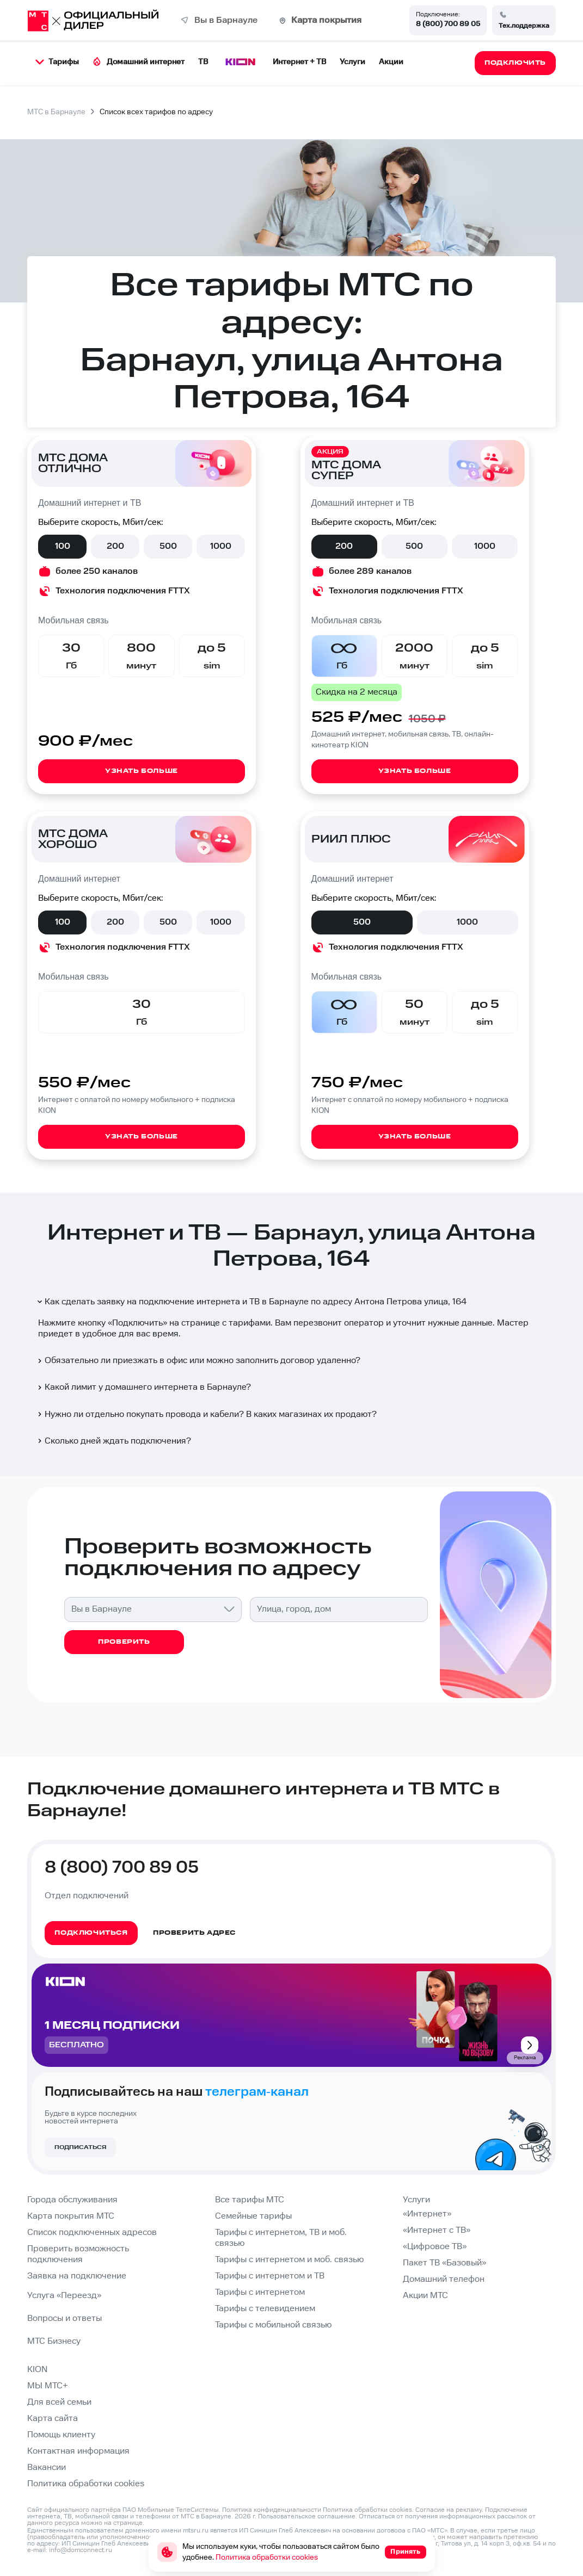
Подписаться (80, 2147)
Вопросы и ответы (64, 2318)
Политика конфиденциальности (271, 2510)
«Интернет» (427, 2214)
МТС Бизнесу (54, 2341)
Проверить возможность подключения (78, 2254)
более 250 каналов (97, 571)
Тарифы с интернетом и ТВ (269, 2276)
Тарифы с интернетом (260, 2292)
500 (168, 546)
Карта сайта (52, 2418)
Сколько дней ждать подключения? (113, 1441)
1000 (220, 546)
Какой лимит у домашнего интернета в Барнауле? (143, 1387)
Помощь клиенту (61, 2435)
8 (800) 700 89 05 (448, 24)
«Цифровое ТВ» (435, 2246)
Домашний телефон (443, 2279)
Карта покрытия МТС (70, 2216)
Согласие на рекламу (448, 2510)
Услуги (352, 62)
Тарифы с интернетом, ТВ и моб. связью (281, 2238)
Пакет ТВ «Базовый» (444, 2263)
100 (62, 546)
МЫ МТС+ (47, 2386)
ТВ (203, 62)
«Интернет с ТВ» (436, 2230)
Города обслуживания (72, 2200)
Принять (405, 2552)
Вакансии (46, 2467)
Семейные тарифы (253, 2216)
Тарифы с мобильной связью (273, 2325)
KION (37, 2369)
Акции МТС (425, 2295)
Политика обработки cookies (85, 2484)
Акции (391, 62)
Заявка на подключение (76, 2276)
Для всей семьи (59, 2402)
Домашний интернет (139, 61)
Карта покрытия (326, 20)
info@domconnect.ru (80, 2550)
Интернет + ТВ (299, 62)
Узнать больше (141, 771)
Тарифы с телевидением (265, 2308)
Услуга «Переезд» (64, 2295)
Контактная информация (78, 2451)
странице (128, 2523)
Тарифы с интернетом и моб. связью (289, 2260)
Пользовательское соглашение (306, 2516)
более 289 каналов (370, 571)
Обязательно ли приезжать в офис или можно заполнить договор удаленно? (198, 1360)
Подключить (137, 1323)
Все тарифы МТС (249, 2200)
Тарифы (57, 62)
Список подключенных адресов (92, 2232)
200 (115, 546)
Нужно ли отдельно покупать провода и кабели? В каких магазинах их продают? (206, 1414)
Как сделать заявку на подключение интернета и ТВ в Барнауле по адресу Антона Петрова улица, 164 (251, 1302)
